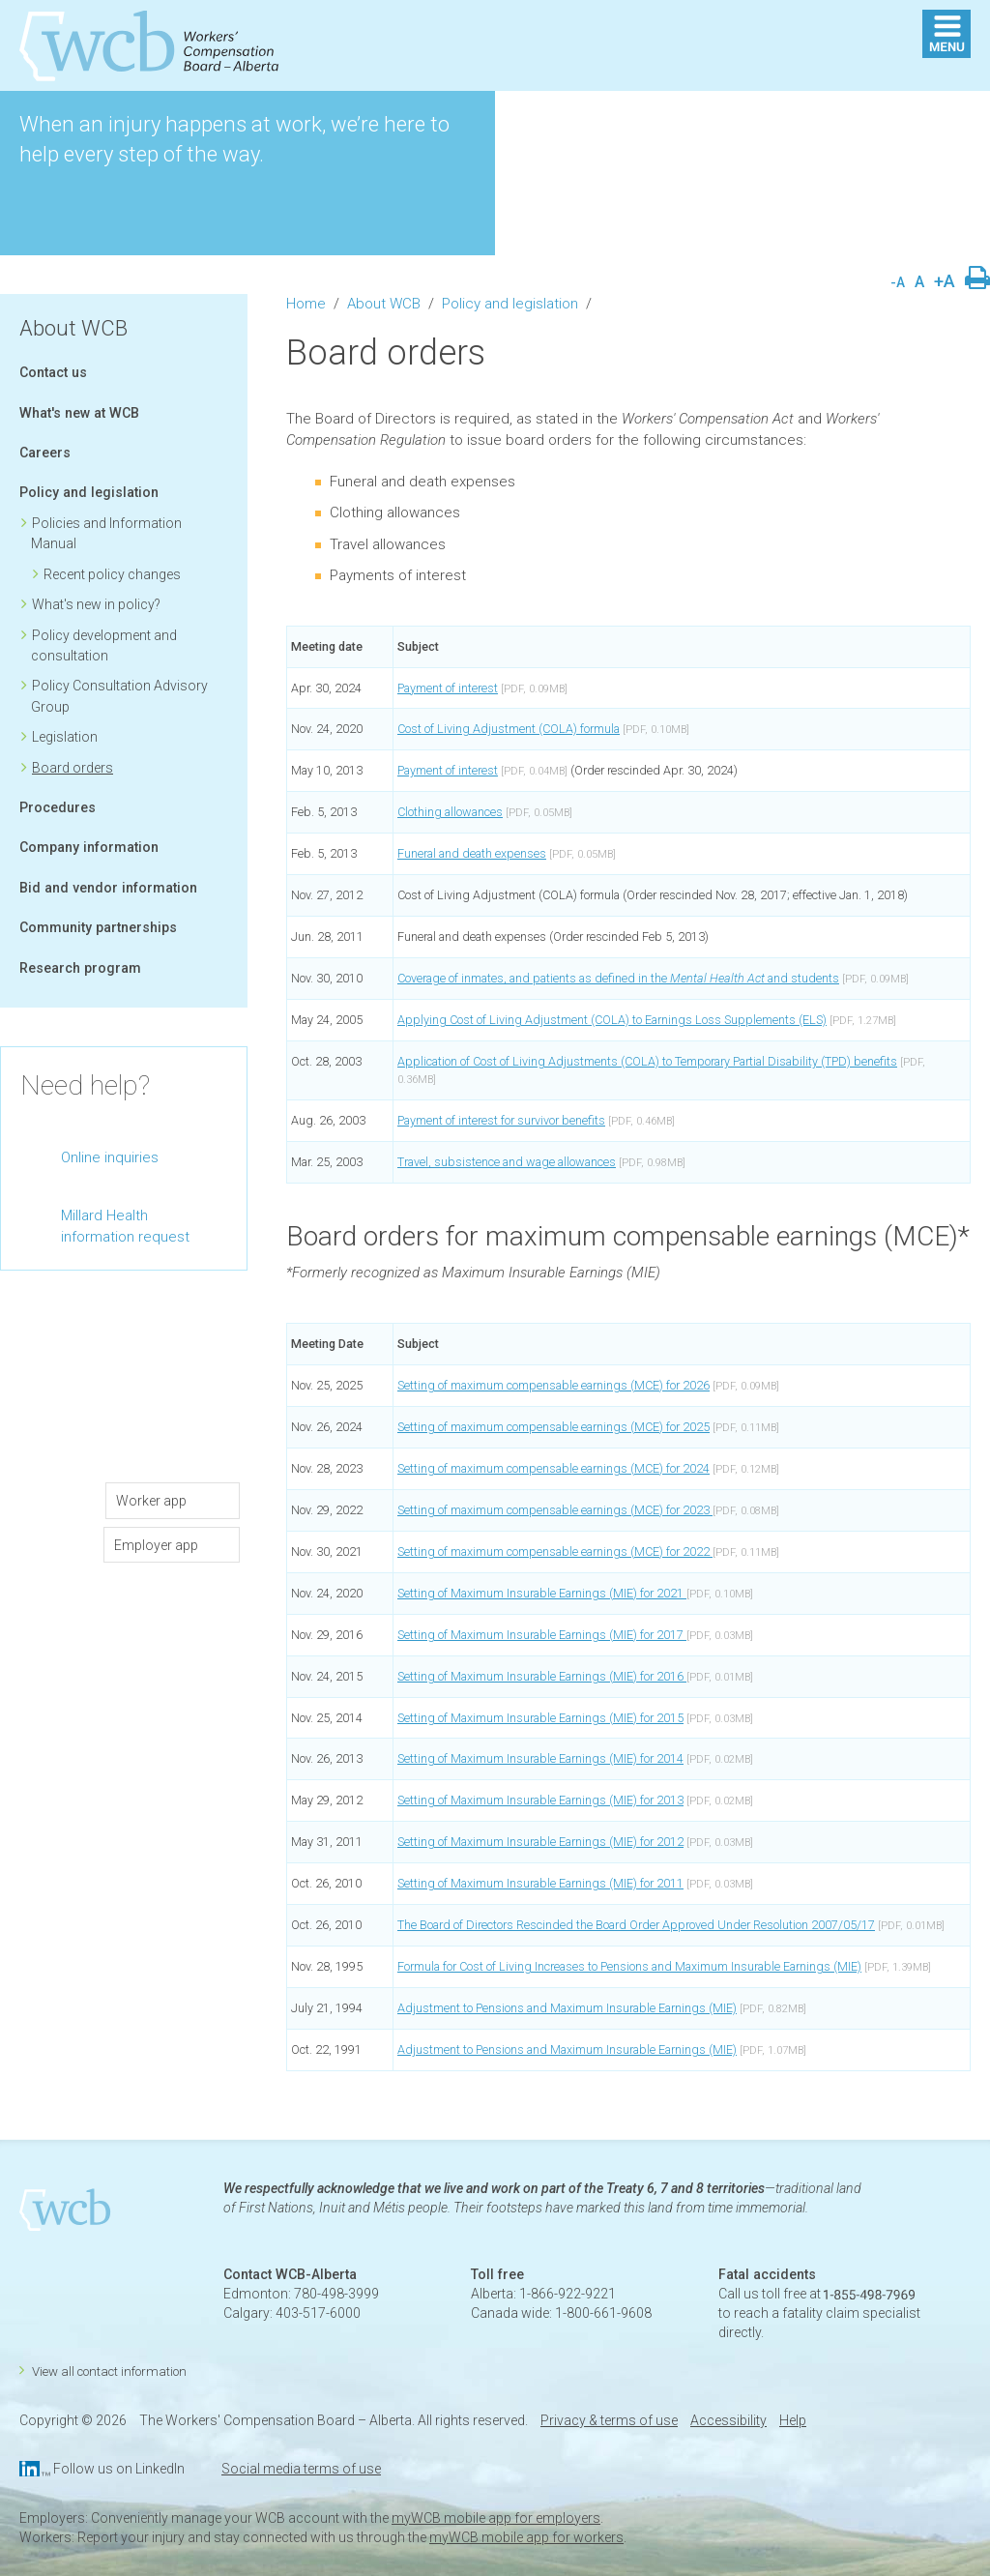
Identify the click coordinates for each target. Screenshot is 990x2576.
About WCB (73, 328)
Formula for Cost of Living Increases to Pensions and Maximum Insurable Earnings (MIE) (629, 1966)
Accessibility (728, 2420)
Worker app (157, 1500)
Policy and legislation (89, 492)
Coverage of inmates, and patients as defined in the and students (618, 978)
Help (792, 2420)
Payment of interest (447, 688)
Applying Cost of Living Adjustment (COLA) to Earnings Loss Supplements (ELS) (612, 1019)
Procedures (57, 807)
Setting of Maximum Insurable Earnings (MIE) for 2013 (540, 1800)
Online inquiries (110, 1157)
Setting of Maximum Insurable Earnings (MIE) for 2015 (540, 1718)
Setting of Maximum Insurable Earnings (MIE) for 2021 (541, 1593)
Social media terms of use (301, 2468)
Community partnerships (98, 927)
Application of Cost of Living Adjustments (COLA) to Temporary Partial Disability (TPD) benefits (647, 1061)
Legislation (65, 737)
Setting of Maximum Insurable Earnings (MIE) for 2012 (540, 1841)
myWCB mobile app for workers (526, 2537)
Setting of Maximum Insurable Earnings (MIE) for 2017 (541, 1634)
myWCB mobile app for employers (496, 2518)
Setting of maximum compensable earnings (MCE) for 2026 (553, 1385)
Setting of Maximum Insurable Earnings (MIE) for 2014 (540, 1758)
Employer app (156, 1545)
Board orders (72, 768)
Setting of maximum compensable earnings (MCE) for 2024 (553, 1468)
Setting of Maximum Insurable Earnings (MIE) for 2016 (541, 1676)
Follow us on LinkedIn (119, 2468)
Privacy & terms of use (609, 2420)
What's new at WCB (79, 413)
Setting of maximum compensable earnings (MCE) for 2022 (555, 1551)
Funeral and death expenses (471, 853)
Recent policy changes (112, 574)
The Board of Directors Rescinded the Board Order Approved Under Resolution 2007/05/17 (636, 1924)
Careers (45, 452)
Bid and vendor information (108, 887)
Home (306, 303)
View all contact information (109, 2371)
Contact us (53, 372)
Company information (89, 847)
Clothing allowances (450, 812)
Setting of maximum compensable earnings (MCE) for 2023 (555, 1510)
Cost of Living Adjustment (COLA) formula (508, 728)
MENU (946, 34)
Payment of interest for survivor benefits (501, 1120)
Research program (80, 968)
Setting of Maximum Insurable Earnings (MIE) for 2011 (540, 1883)
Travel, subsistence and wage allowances (506, 1162)
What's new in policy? (96, 604)
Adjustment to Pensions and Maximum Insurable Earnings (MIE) (567, 2008)
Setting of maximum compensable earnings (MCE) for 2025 (553, 1427)
